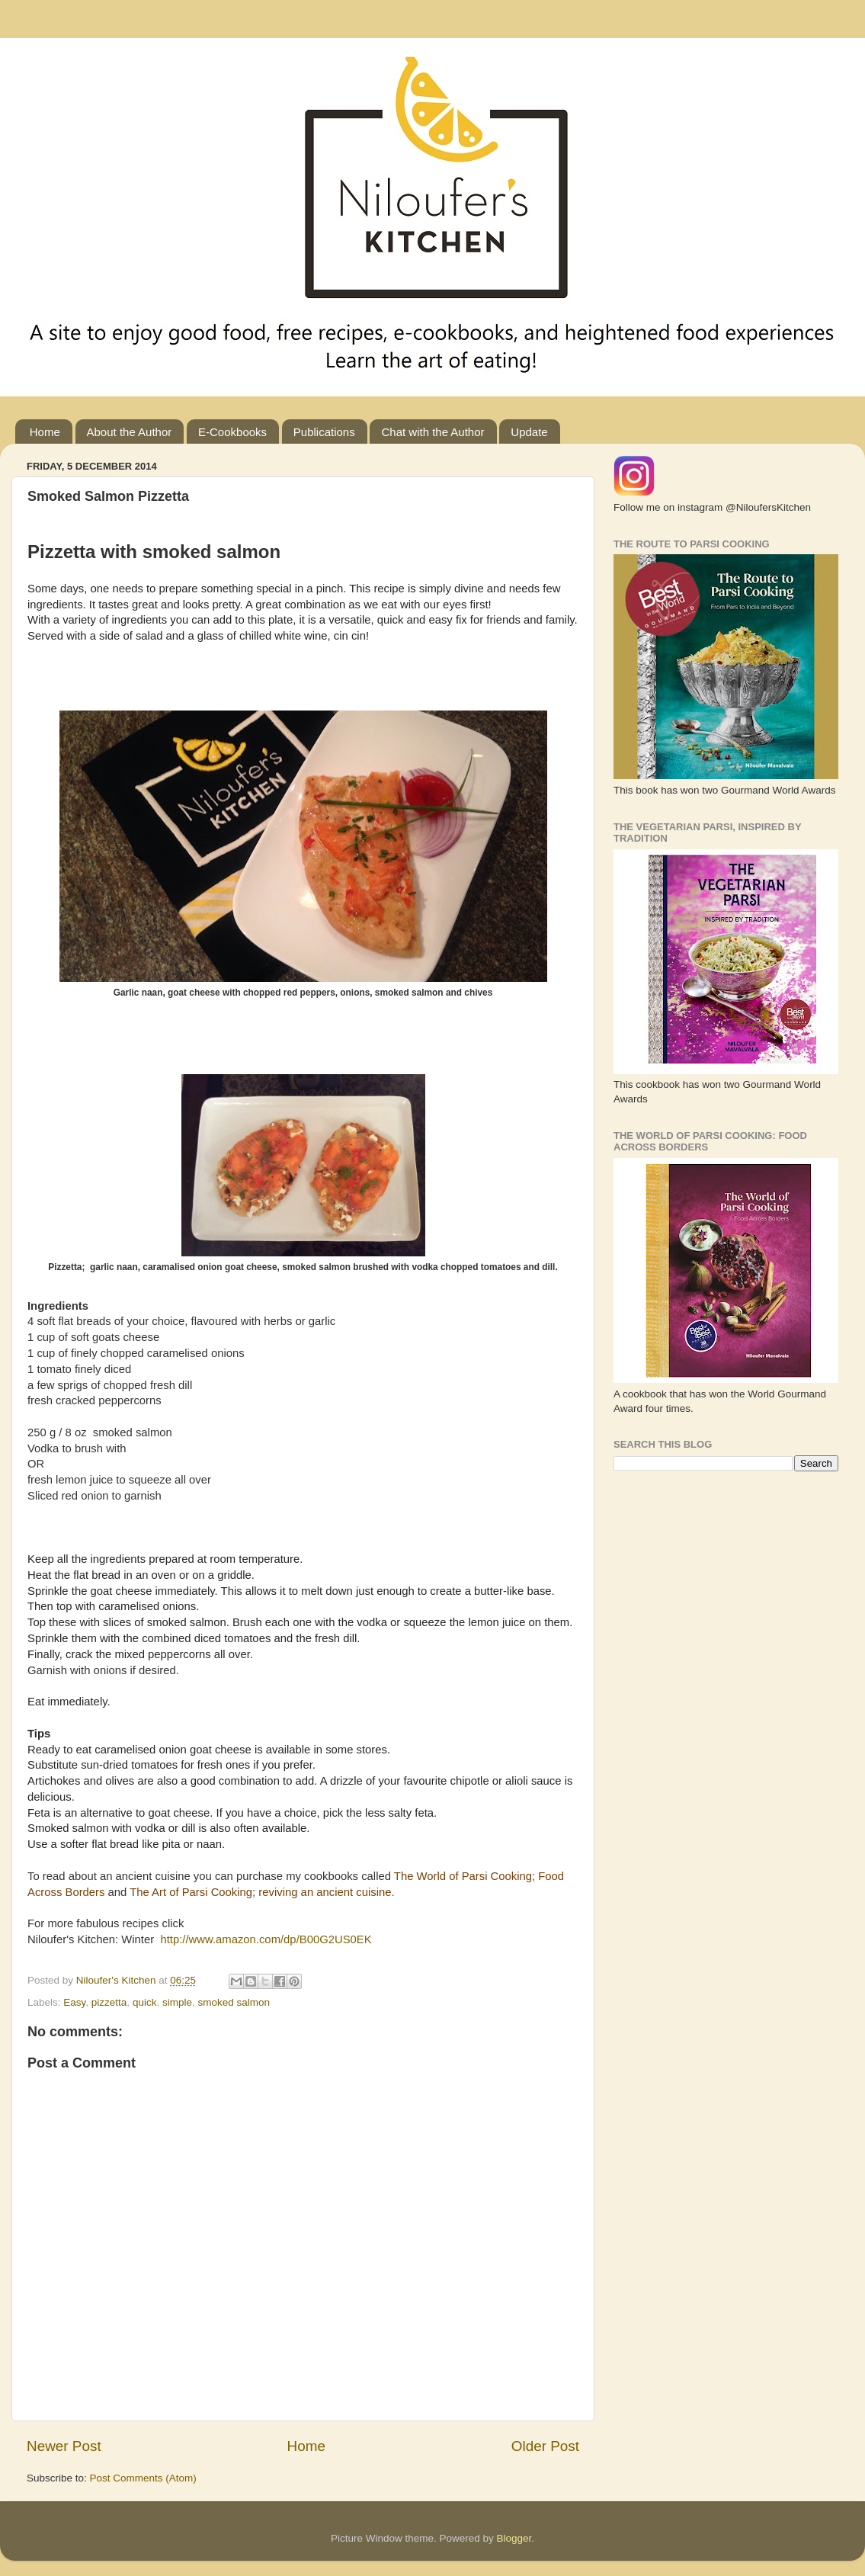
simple (177, 2002)
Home (45, 431)
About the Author (129, 431)
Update (529, 431)
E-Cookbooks (232, 431)
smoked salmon (233, 2002)
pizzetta (109, 2002)
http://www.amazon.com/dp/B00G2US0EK (265, 1939)
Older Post (545, 2446)
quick (145, 2002)
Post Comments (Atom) (143, 2478)
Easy (74, 2002)
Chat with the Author (432, 431)
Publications (324, 431)
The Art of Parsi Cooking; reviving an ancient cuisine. (262, 1892)
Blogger (514, 2538)
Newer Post (64, 2446)
